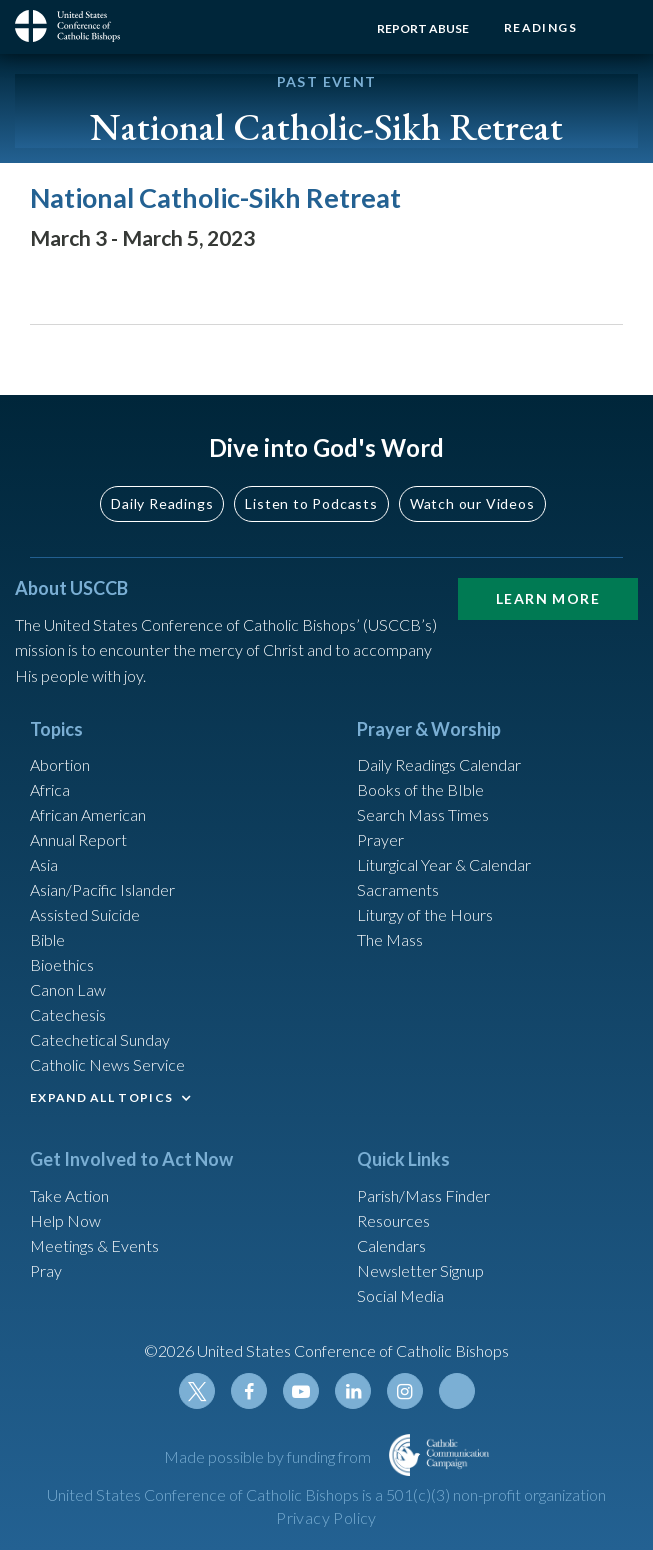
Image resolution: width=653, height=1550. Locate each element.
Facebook (249, 1391)
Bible (47, 939)
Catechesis (68, 1014)
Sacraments (398, 889)
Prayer (380, 839)
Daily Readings (162, 503)
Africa (50, 789)
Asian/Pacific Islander (102, 889)
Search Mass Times (423, 814)
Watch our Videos (472, 503)
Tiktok (457, 1391)
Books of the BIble (420, 789)
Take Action (69, 1195)
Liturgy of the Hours (425, 914)
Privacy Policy (326, 1517)
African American (88, 814)
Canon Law (68, 989)
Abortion (60, 764)
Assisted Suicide (85, 914)
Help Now (65, 1220)
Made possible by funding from (269, 1456)
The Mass (390, 939)
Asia (44, 864)
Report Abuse (423, 28)
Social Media (400, 1295)
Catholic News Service (107, 1064)
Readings (540, 27)
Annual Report (78, 839)
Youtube (301, 1391)
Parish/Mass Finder (423, 1195)
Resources (393, 1220)
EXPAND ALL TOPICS (101, 1097)
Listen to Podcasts (311, 503)
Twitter (197, 1391)
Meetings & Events (94, 1245)
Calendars (391, 1245)
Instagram (405, 1391)
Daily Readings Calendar (439, 764)
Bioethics (62, 964)
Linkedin (353, 1391)
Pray (46, 1270)
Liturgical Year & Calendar (444, 864)
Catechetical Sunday (100, 1039)
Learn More (548, 598)
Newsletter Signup (420, 1270)
